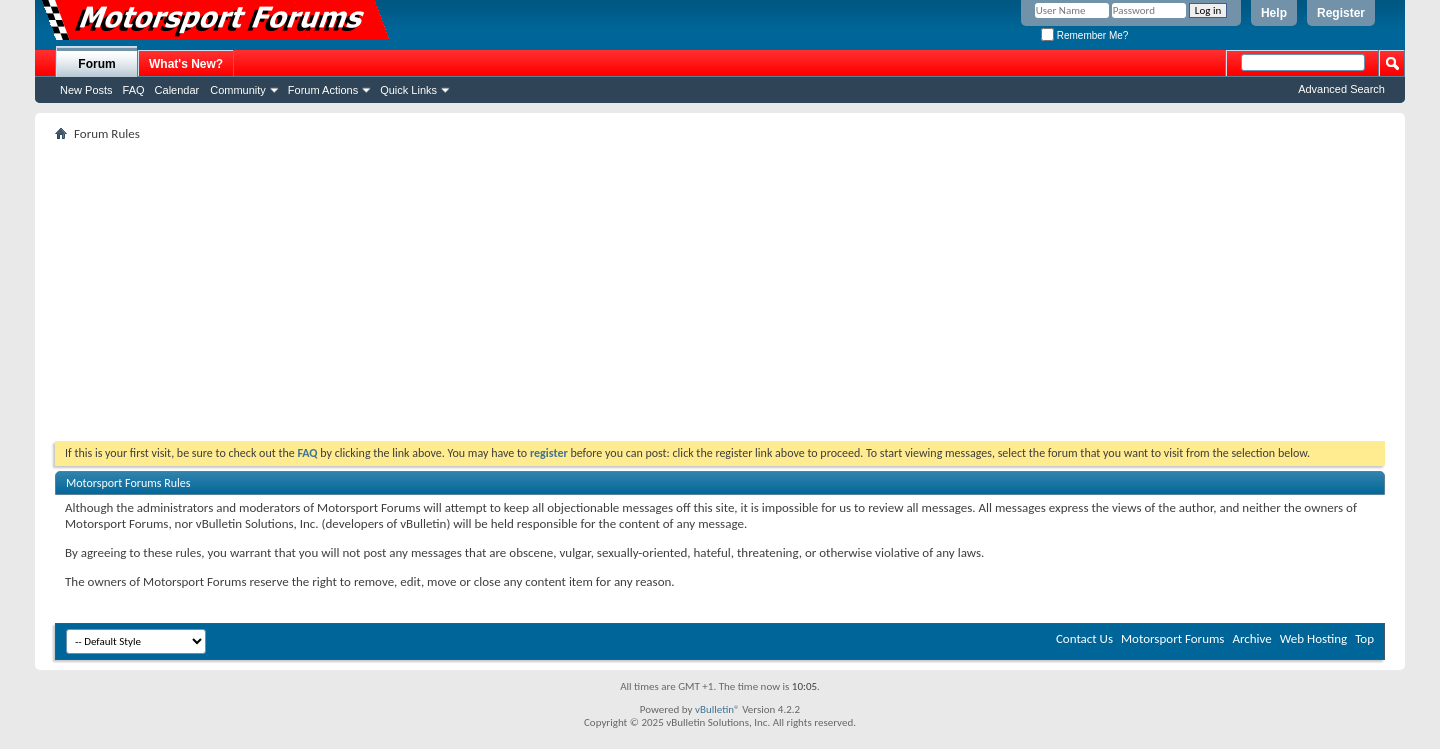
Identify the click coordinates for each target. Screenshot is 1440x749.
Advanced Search (1341, 89)
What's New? (186, 64)
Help (1274, 13)
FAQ (134, 90)
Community (238, 90)
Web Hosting (1313, 638)
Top (1364, 638)
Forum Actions (323, 90)
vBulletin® (717, 709)
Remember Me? (1084, 35)
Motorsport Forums (1172, 638)
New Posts (86, 90)
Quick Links (408, 90)
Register (1341, 13)
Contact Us (1084, 638)
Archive (1251, 638)
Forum (96, 64)
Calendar (177, 90)
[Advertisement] (720, 291)
